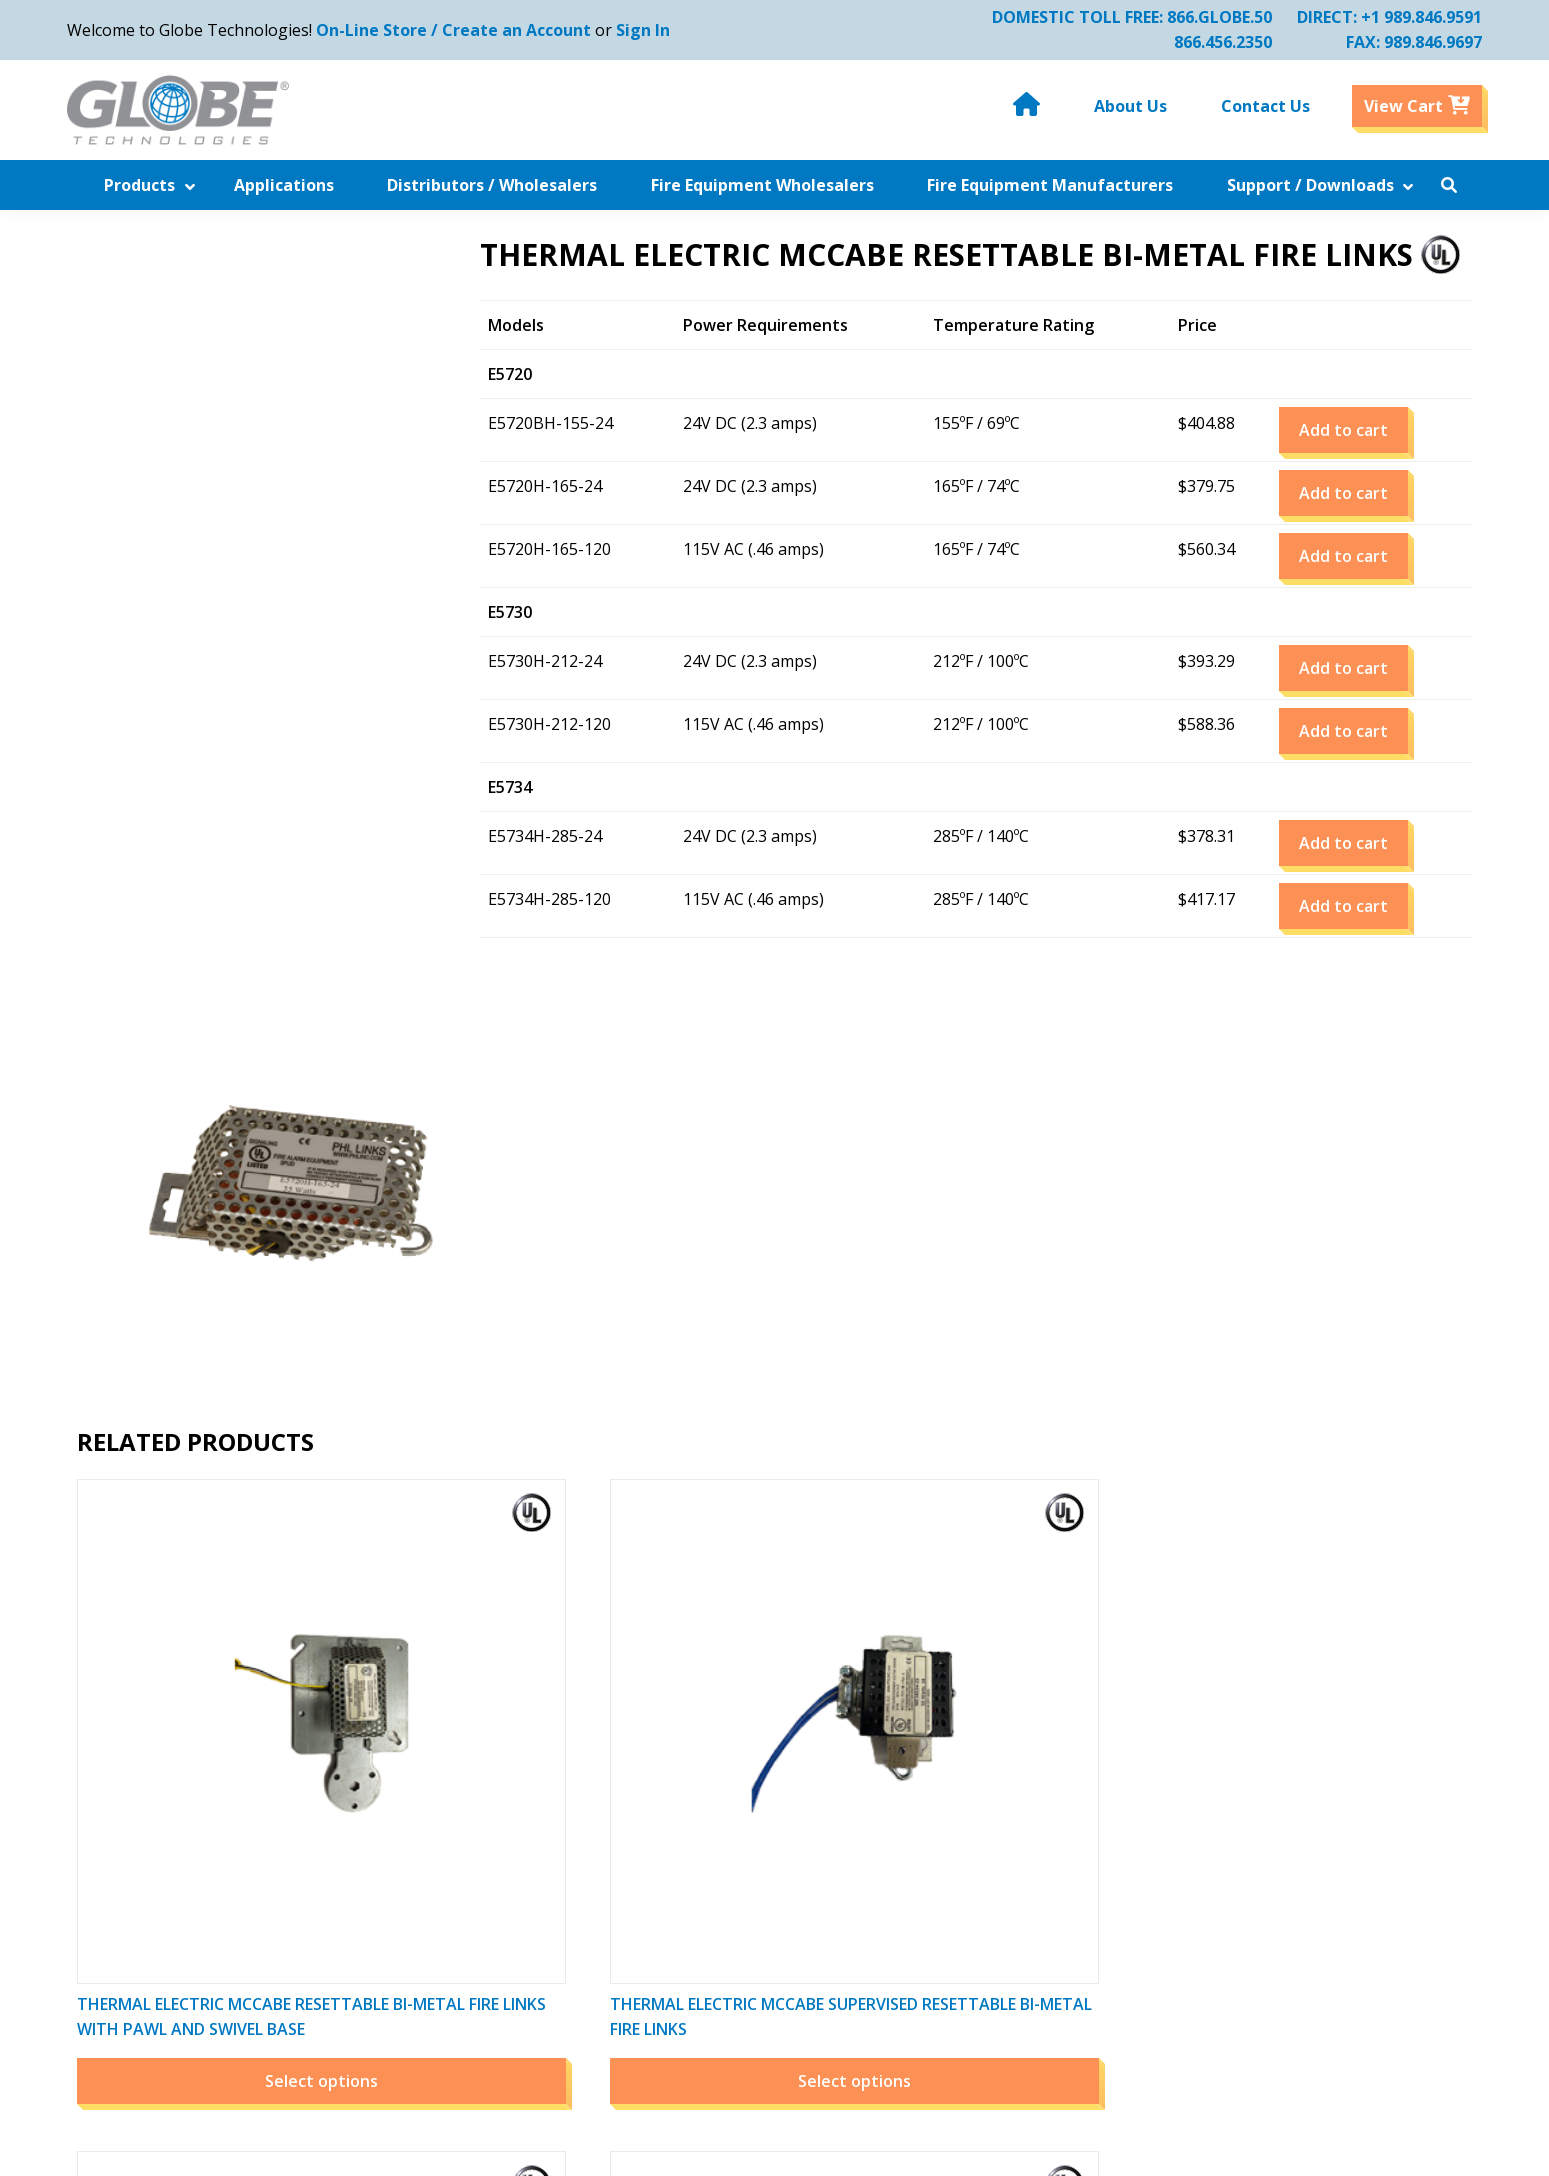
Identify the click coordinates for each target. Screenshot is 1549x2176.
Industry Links (441, 1903)
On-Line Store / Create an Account (463, 30)
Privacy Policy (724, 1903)
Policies (702, 1878)
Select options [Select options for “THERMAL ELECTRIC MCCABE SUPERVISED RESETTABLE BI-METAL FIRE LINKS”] (591, 1494)
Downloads (430, 1978)
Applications (434, 1803)
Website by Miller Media (967, 2150)
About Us (423, 2003)
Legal (694, 1978)
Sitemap (704, 1953)
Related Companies (746, 1778)
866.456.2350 (1213, 42)
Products (421, 1778)
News (695, 1753)
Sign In (653, 30)
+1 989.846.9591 (1411, 17)
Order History (1011, 1778)
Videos (699, 1828)
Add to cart (1359, 459)
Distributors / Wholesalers (487, 1828)
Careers (703, 1928)
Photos (701, 1853)
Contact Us (429, 2028)
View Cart (995, 1803)
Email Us (1278, 1953)
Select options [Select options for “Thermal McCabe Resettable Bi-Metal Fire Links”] (1312, 1494)
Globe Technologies (625, 2150)
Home (410, 1753)
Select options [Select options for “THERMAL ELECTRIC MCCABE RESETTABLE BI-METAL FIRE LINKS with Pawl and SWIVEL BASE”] (231, 1494)
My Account (1003, 1753)
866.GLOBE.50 (1209, 17)
